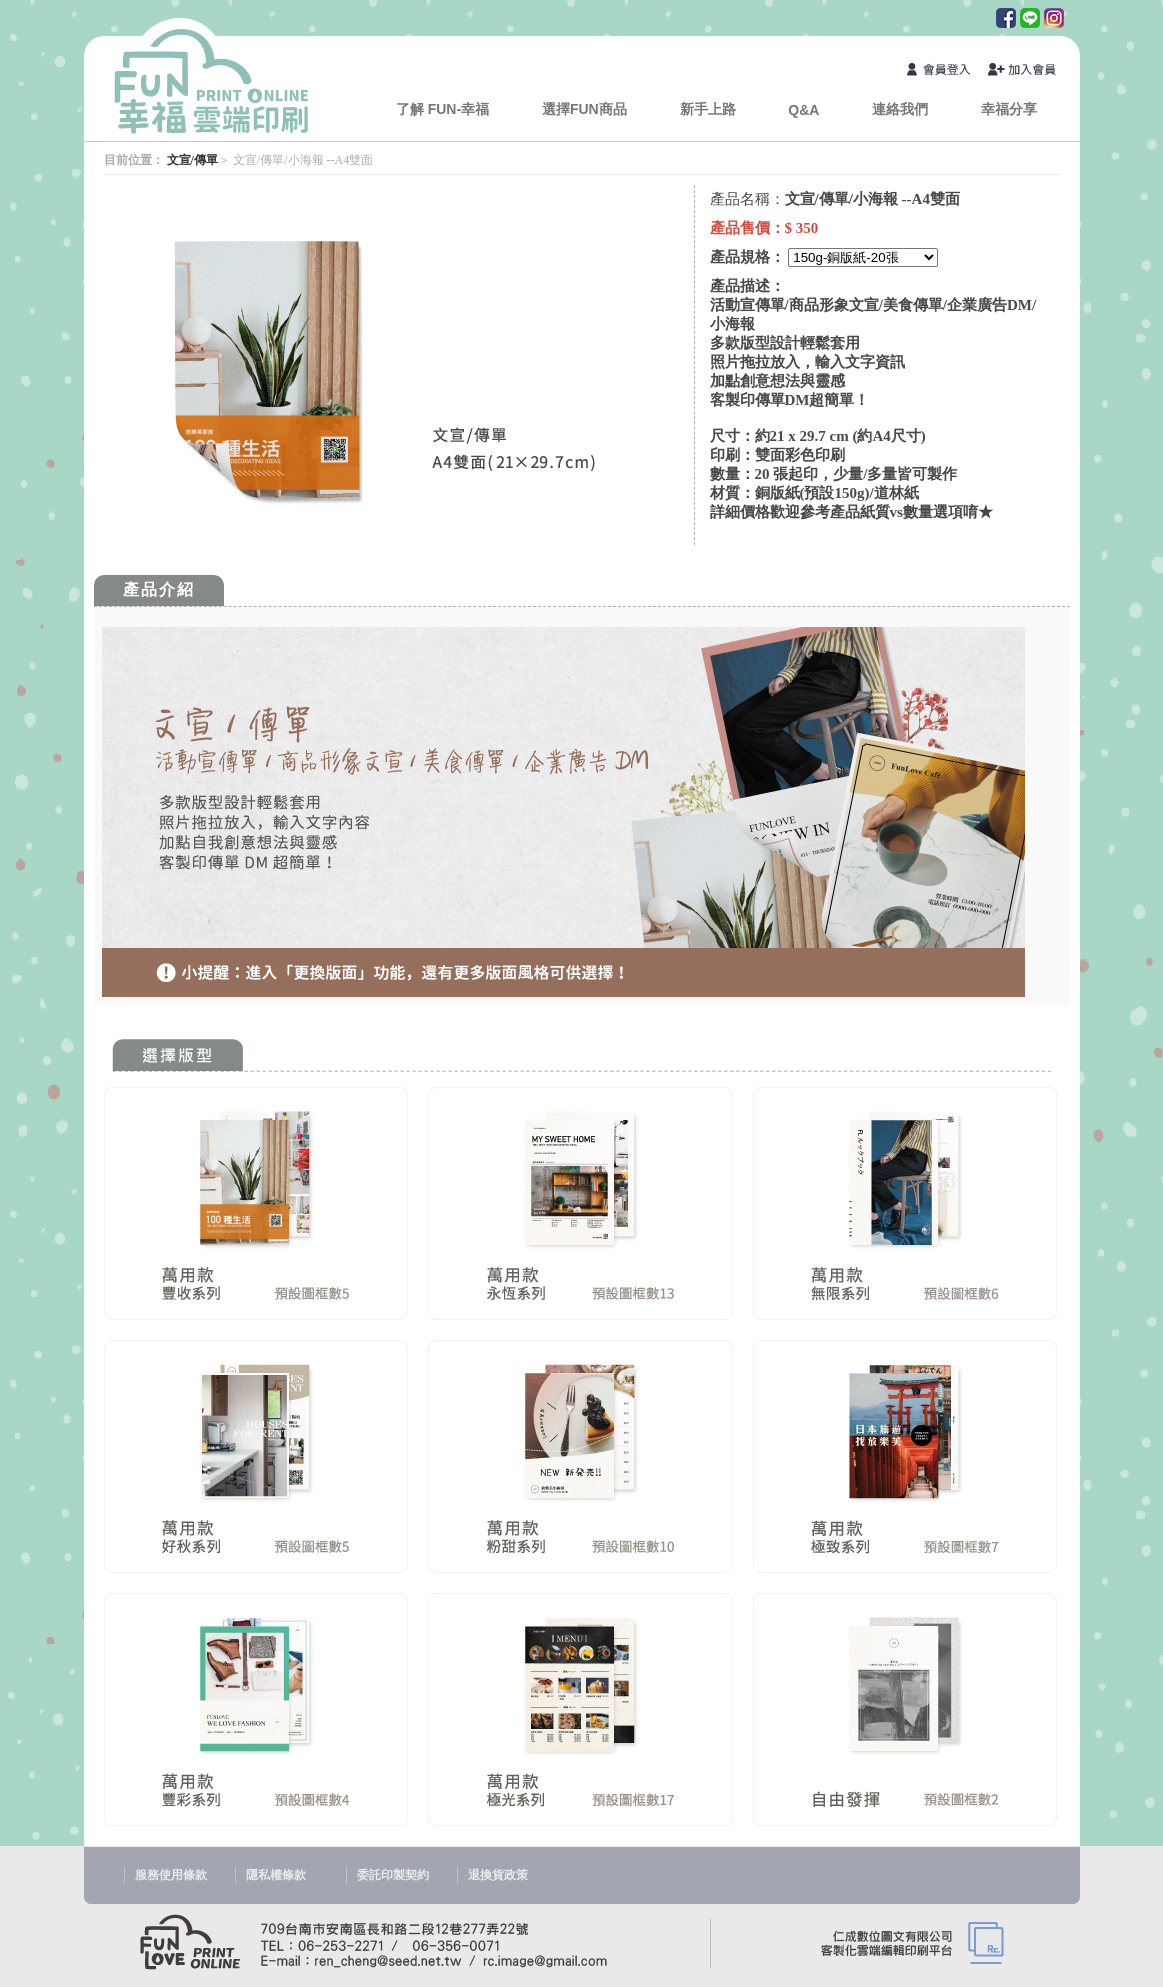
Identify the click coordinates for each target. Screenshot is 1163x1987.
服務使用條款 (171, 1875)
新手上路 (708, 109)
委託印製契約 (393, 1875)
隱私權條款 (276, 1875)
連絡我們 (900, 109)
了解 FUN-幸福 (442, 109)
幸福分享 (1009, 109)
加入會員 (1023, 71)
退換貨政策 (498, 1875)
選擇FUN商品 (584, 109)
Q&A (803, 110)
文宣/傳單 (192, 160)
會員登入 (942, 71)
